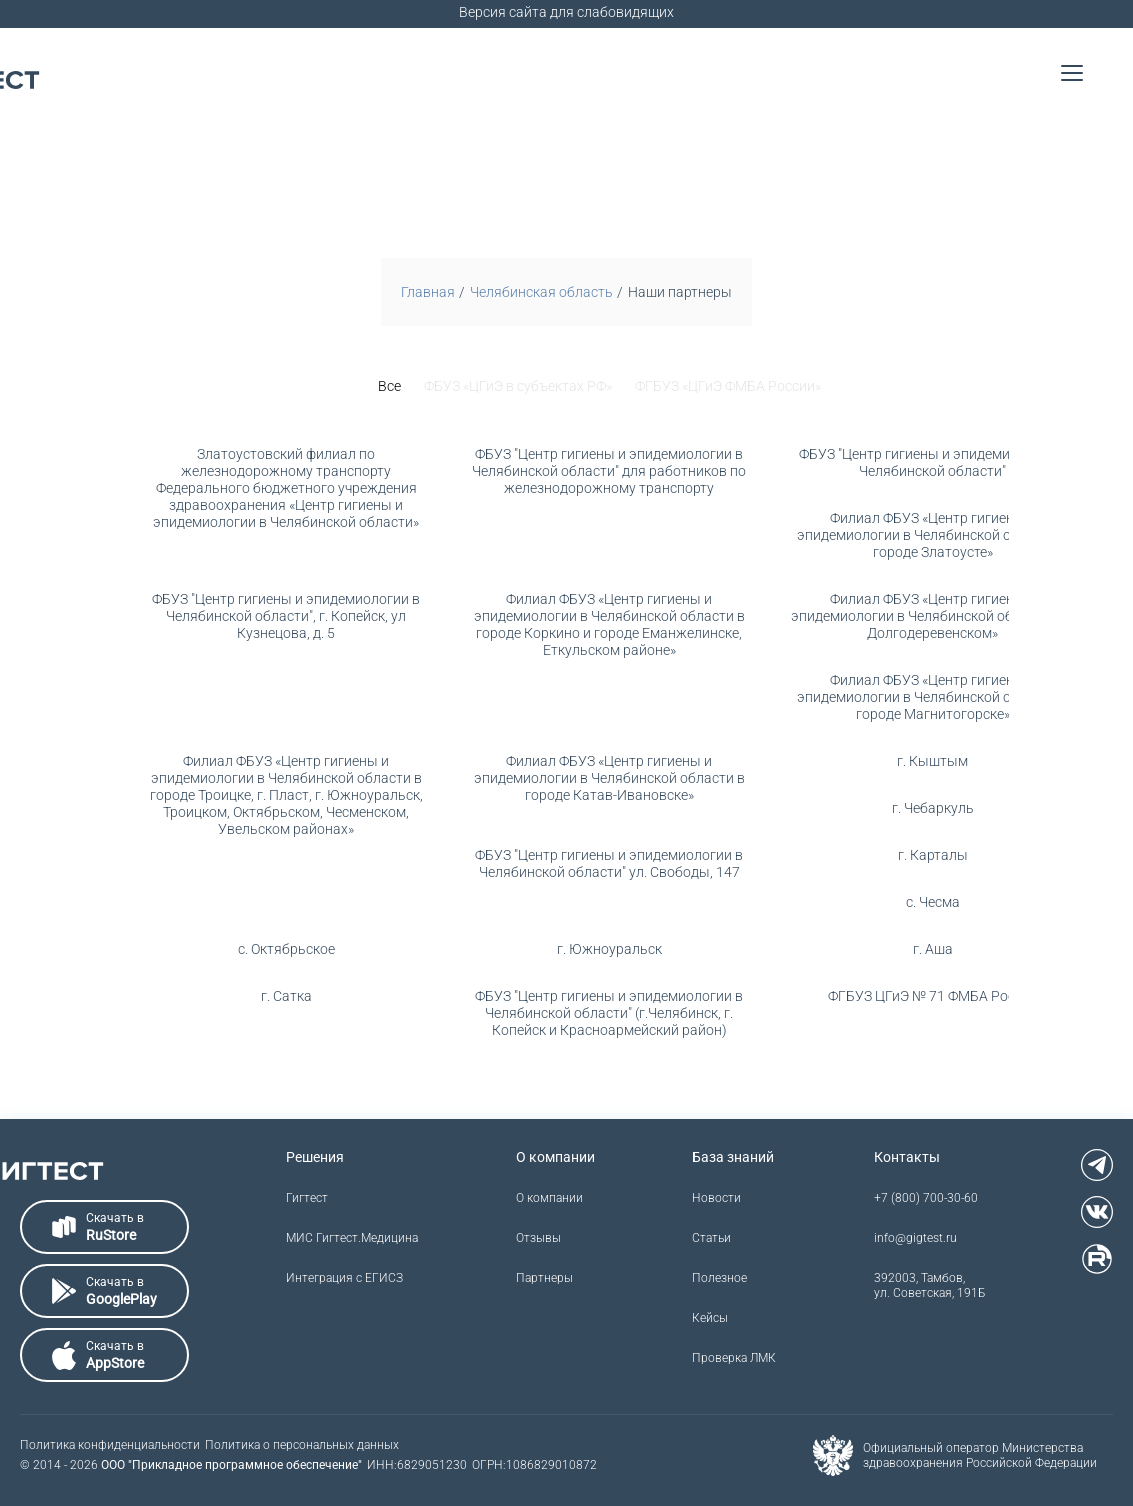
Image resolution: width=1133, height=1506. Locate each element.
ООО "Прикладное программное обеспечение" (231, 1465)
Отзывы (538, 1238)
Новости (716, 1198)
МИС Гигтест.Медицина (352, 1238)
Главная (428, 292)
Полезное (719, 1278)
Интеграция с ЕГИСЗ (344, 1278)
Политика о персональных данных (302, 1445)
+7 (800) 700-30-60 (926, 1198)
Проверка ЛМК (734, 1358)
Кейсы (710, 1318)
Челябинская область (541, 292)
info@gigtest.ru (915, 1238)
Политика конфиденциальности (110, 1445)
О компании (549, 1198)
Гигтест (307, 1198)
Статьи (711, 1238)
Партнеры (544, 1278)
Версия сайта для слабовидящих (566, 12)
